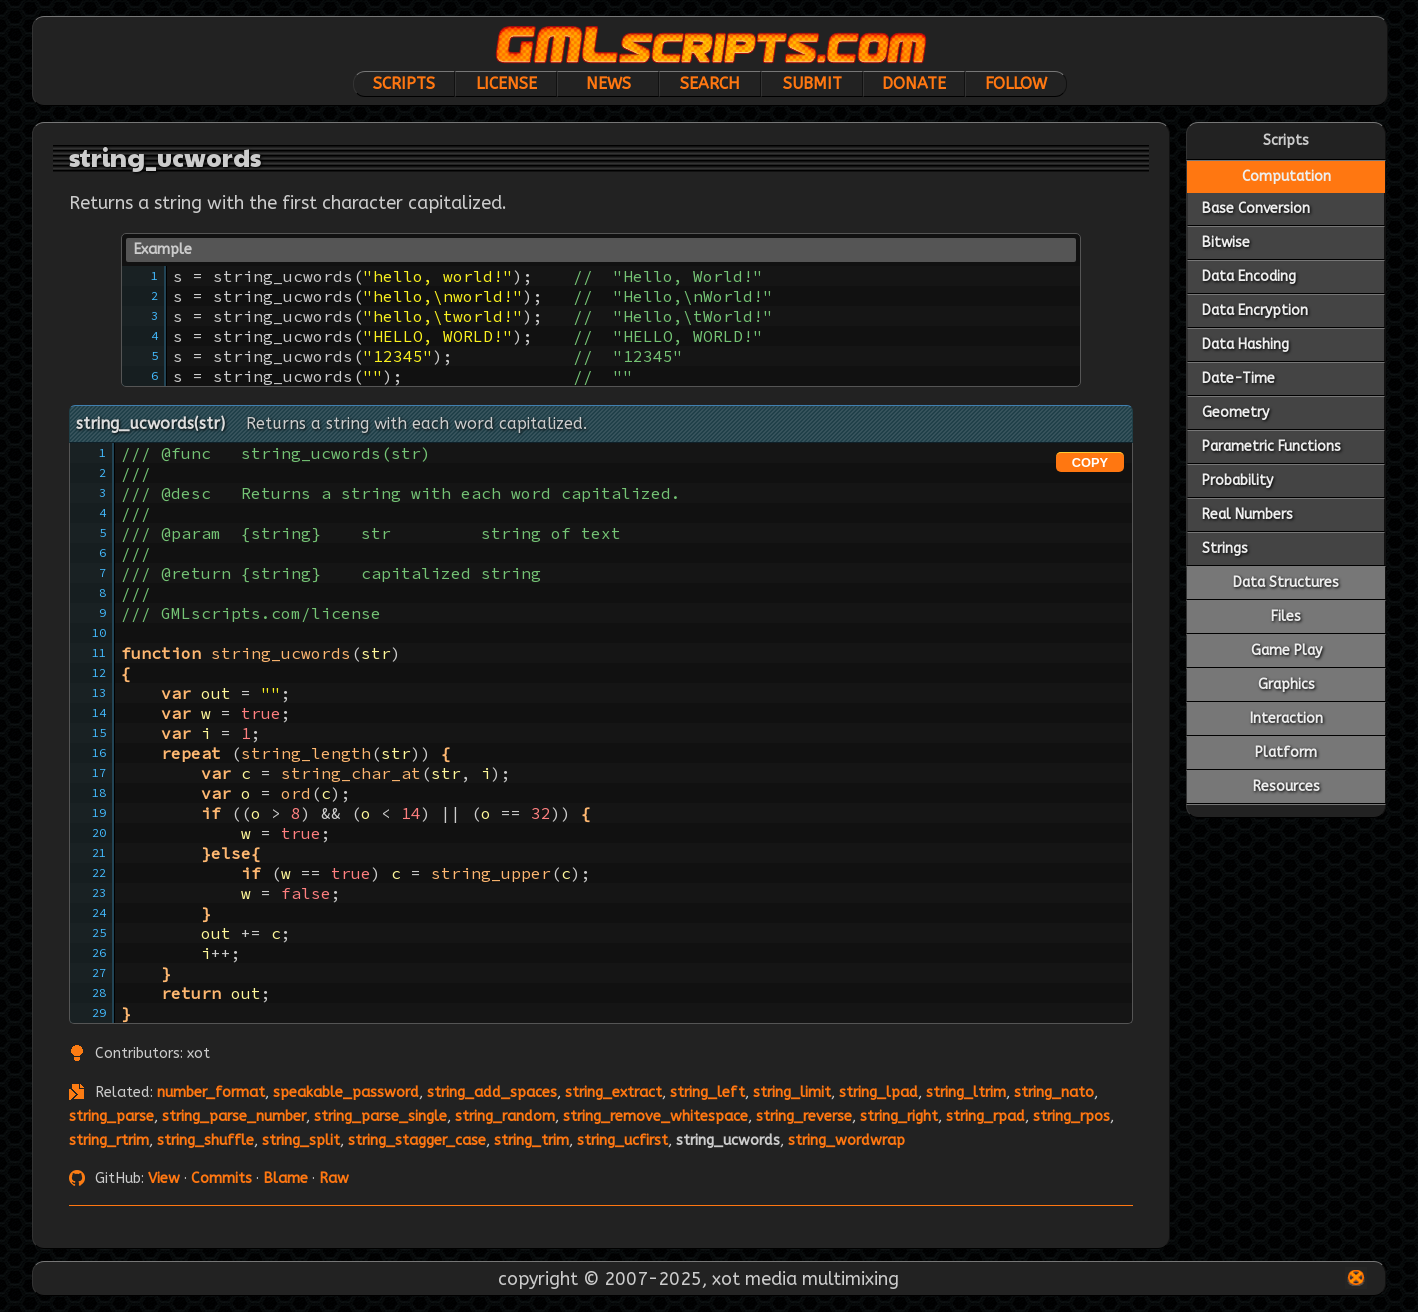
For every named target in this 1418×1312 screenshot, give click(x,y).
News (608, 83)
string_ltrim (966, 1092)
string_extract (613, 1092)
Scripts (404, 83)
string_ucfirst (622, 1140)
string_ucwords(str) (150, 423)
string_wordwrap (846, 1140)
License (506, 83)
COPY (1090, 462)
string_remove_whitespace (655, 1116)
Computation (1286, 176)
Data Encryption (1255, 310)
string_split (301, 1140)
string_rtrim (109, 1140)
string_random (505, 1116)
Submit (812, 83)
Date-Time (1238, 378)
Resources (1286, 786)
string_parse (111, 1116)
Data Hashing (1245, 344)
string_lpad (878, 1092)
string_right (899, 1116)
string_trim (531, 1140)
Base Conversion (1256, 208)
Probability (1237, 480)
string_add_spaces (492, 1092)
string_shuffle (205, 1140)
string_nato (1054, 1092)
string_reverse (804, 1116)
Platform (1286, 752)
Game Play (1286, 650)
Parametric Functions (1271, 446)
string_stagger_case (417, 1140)
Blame (285, 1178)
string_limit (792, 1092)
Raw (334, 1178)
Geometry (1235, 412)
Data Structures (1286, 582)
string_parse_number (234, 1116)
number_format (211, 1092)
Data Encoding (1249, 276)
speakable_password (346, 1092)
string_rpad (985, 1116)
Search (710, 83)
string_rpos (1071, 1116)
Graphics (1286, 684)
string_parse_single (380, 1116)
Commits (221, 1178)
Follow (1016, 83)
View (164, 1178)
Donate (914, 83)
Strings (1225, 548)
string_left (707, 1092)
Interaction (1286, 718)
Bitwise (1226, 242)
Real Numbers (1247, 514)
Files (1286, 616)
